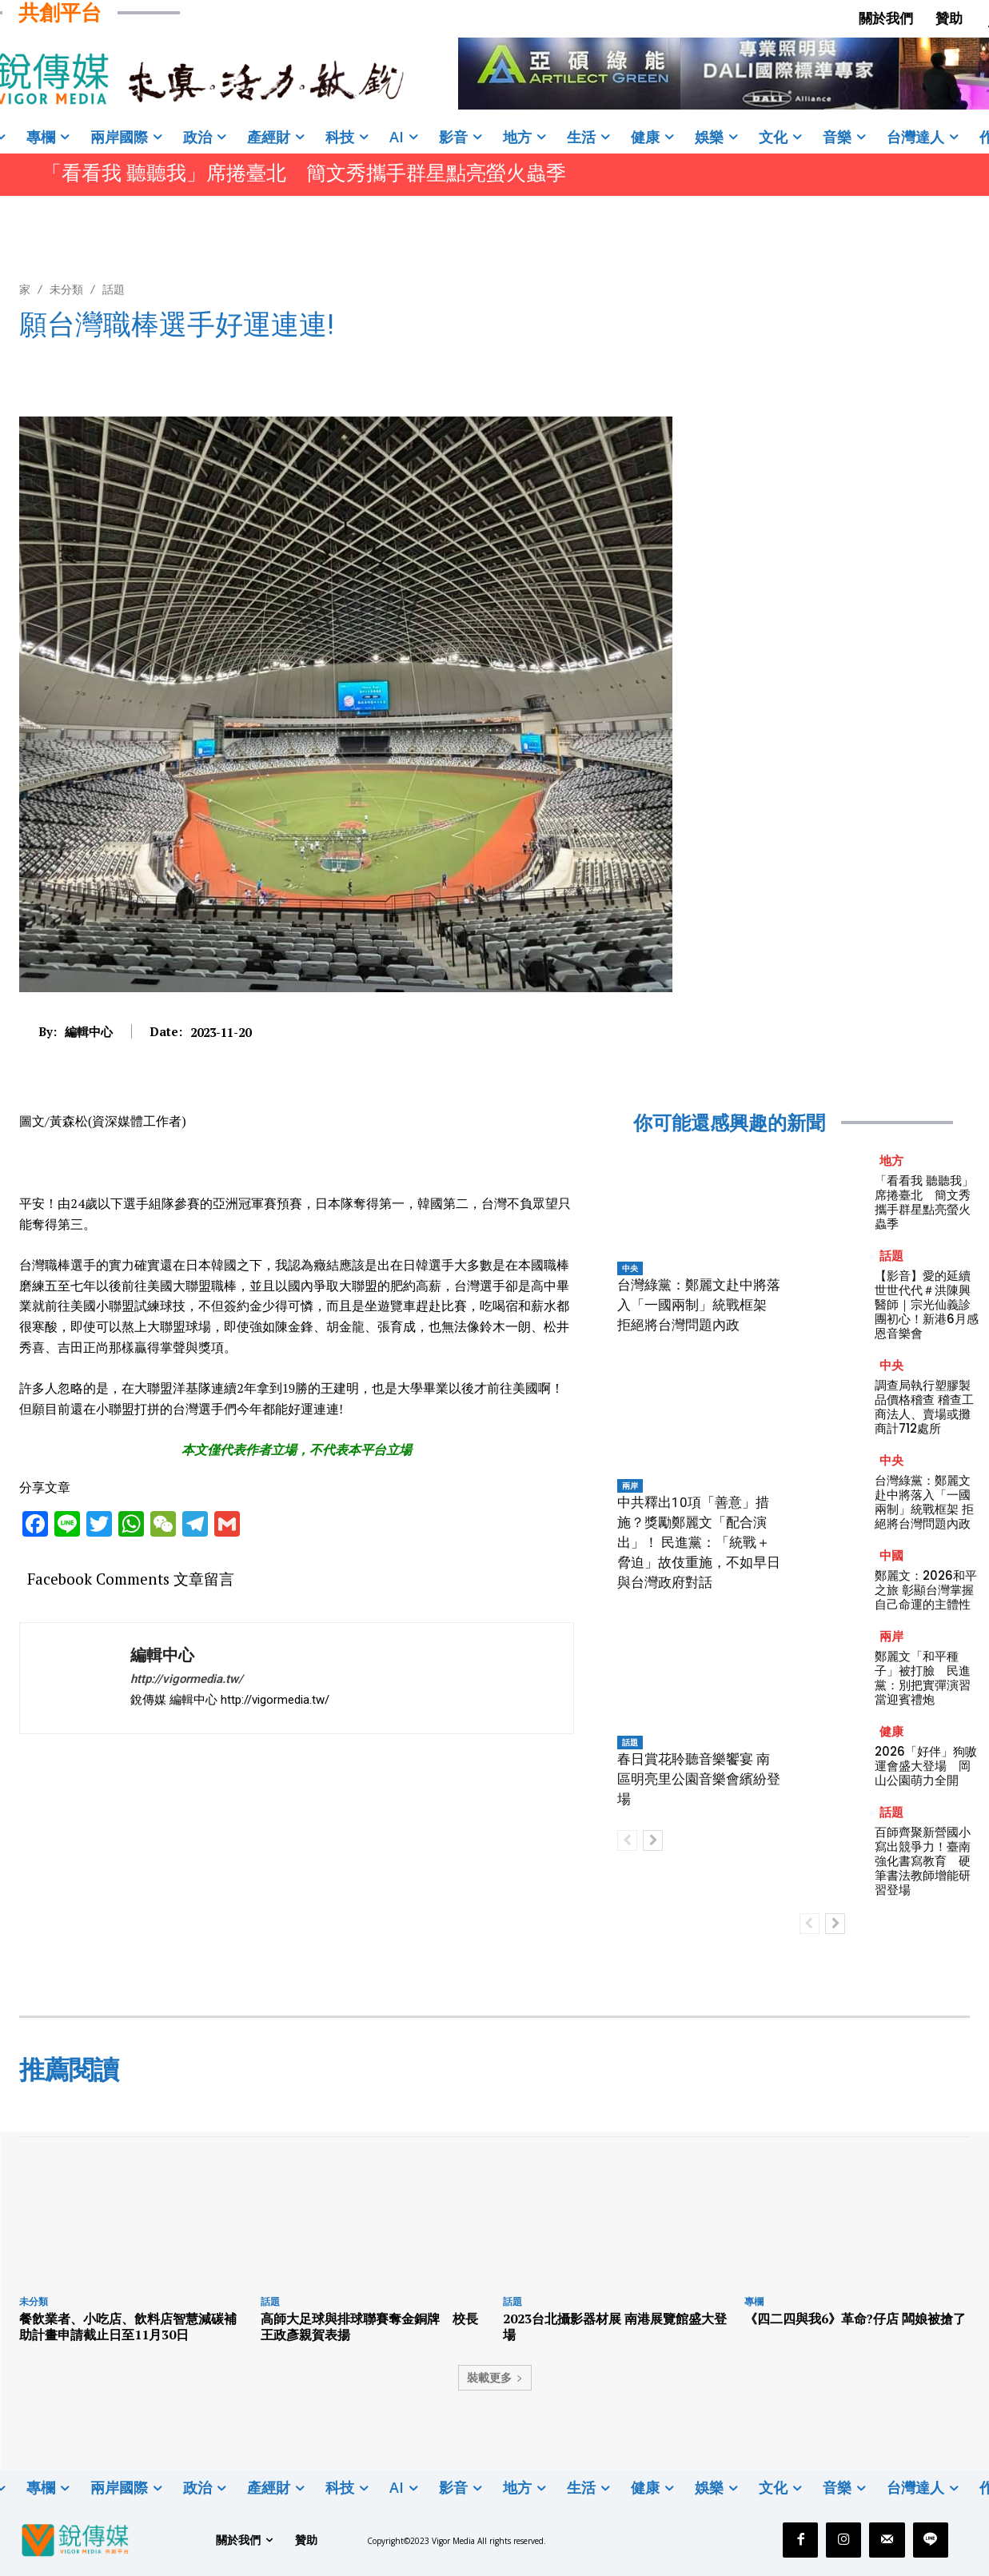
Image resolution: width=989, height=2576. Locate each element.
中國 (891, 1555)
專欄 (754, 2301)
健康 (891, 1731)
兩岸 (630, 1485)
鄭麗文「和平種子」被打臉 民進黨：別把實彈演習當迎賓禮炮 (923, 1678)
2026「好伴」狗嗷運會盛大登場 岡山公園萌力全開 (926, 1765)
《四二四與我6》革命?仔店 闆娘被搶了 (855, 2318)
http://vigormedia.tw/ (186, 1679)
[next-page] (653, 1840)
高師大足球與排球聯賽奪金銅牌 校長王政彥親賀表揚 (369, 2326)
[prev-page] (627, 1840)
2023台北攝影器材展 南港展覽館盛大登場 (615, 2326)
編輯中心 (89, 1031)
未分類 (66, 289)
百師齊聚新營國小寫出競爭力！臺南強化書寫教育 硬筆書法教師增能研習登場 (923, 1861)
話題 (113, 289)
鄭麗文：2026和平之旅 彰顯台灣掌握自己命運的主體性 (926, 1590)
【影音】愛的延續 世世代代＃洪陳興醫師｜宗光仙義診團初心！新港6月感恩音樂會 (927, 1304)
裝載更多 (495, 2377)
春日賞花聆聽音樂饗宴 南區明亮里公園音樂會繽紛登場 (698, 1779)
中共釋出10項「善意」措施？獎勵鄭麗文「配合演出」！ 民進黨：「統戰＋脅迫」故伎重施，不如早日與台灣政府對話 (698, 1542)
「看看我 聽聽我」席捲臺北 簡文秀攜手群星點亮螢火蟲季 (304, 173)
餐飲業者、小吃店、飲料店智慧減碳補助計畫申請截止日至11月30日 (128, 2326)
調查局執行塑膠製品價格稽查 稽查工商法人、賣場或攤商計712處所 (924, 1407)
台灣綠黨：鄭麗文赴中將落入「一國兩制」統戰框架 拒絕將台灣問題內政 (698, 1305)
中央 (630, 1268)
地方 (891, 1160)
